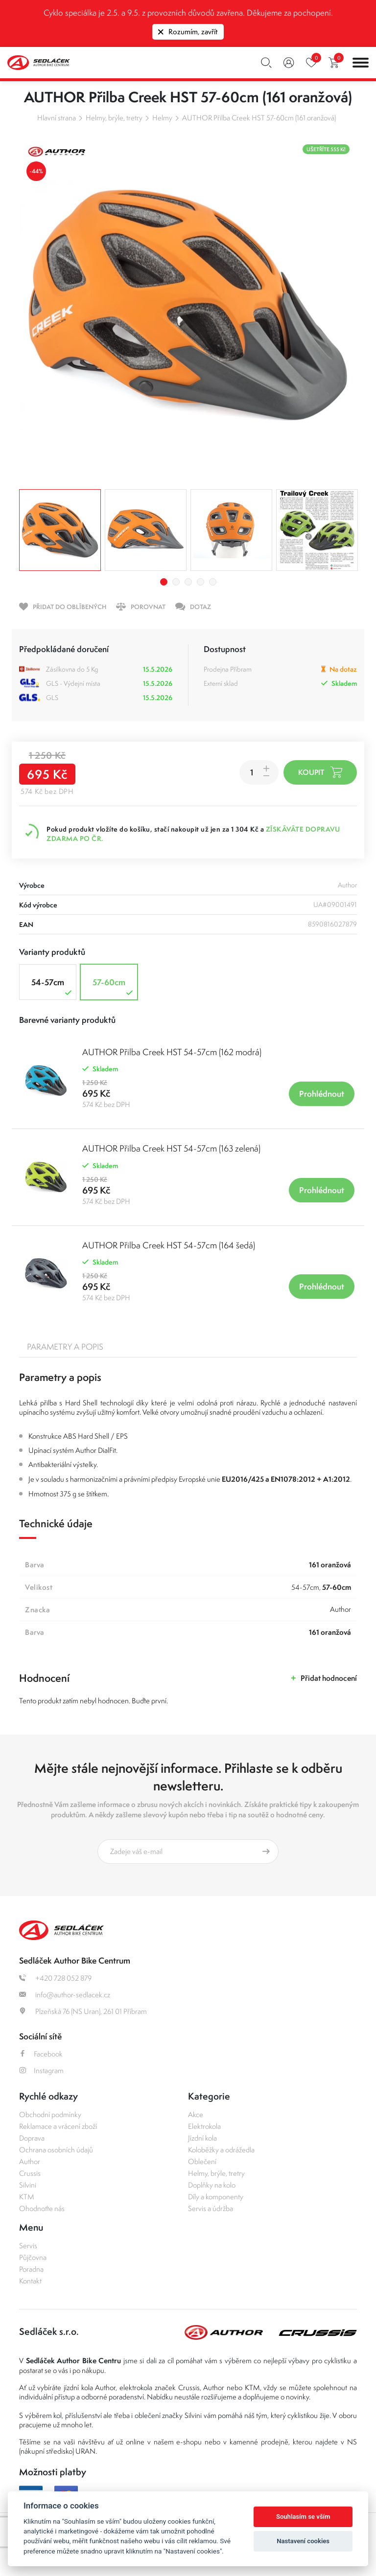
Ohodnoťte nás (42, 2208)
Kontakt (30, 2280)
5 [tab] (212, 582)
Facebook (41, 2053)
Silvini (27, 2185)
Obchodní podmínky (50, 2114)
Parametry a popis (65, 1346)
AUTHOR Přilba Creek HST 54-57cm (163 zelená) (171, 1148)
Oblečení (202, 2161)
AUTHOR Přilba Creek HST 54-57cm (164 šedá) (168, 1245)
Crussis (30, 2173)
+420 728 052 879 (55, 1978)
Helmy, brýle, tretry (114, 117)
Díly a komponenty (215, 2196)
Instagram (41, 2070)
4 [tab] (200, 582)
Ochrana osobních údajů (56, 2149)
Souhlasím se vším (303, 2516)
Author (29, 2161)
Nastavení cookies (303, 2541)
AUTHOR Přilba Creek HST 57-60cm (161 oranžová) (259, 117)
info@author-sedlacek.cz (64, 1994)
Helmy (162, 117)
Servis (28, 2245)
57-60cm (114, 986)
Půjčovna (33, 2257)
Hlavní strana (56, 117)
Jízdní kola (202, 2138)
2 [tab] (176, 582)
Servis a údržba (210, 2208)
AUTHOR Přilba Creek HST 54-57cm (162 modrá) (171, 1052)
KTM (26, 2196)
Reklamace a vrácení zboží (58, 2126)
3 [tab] (188, 582)
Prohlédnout (321, 1093)
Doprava (32, 2138)
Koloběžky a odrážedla (221, 2149)
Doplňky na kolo (211, 2185)
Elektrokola (204, 2126)
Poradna (31, 2269)
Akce (195, 2114)
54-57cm (52, 986)
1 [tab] (163, 582)
